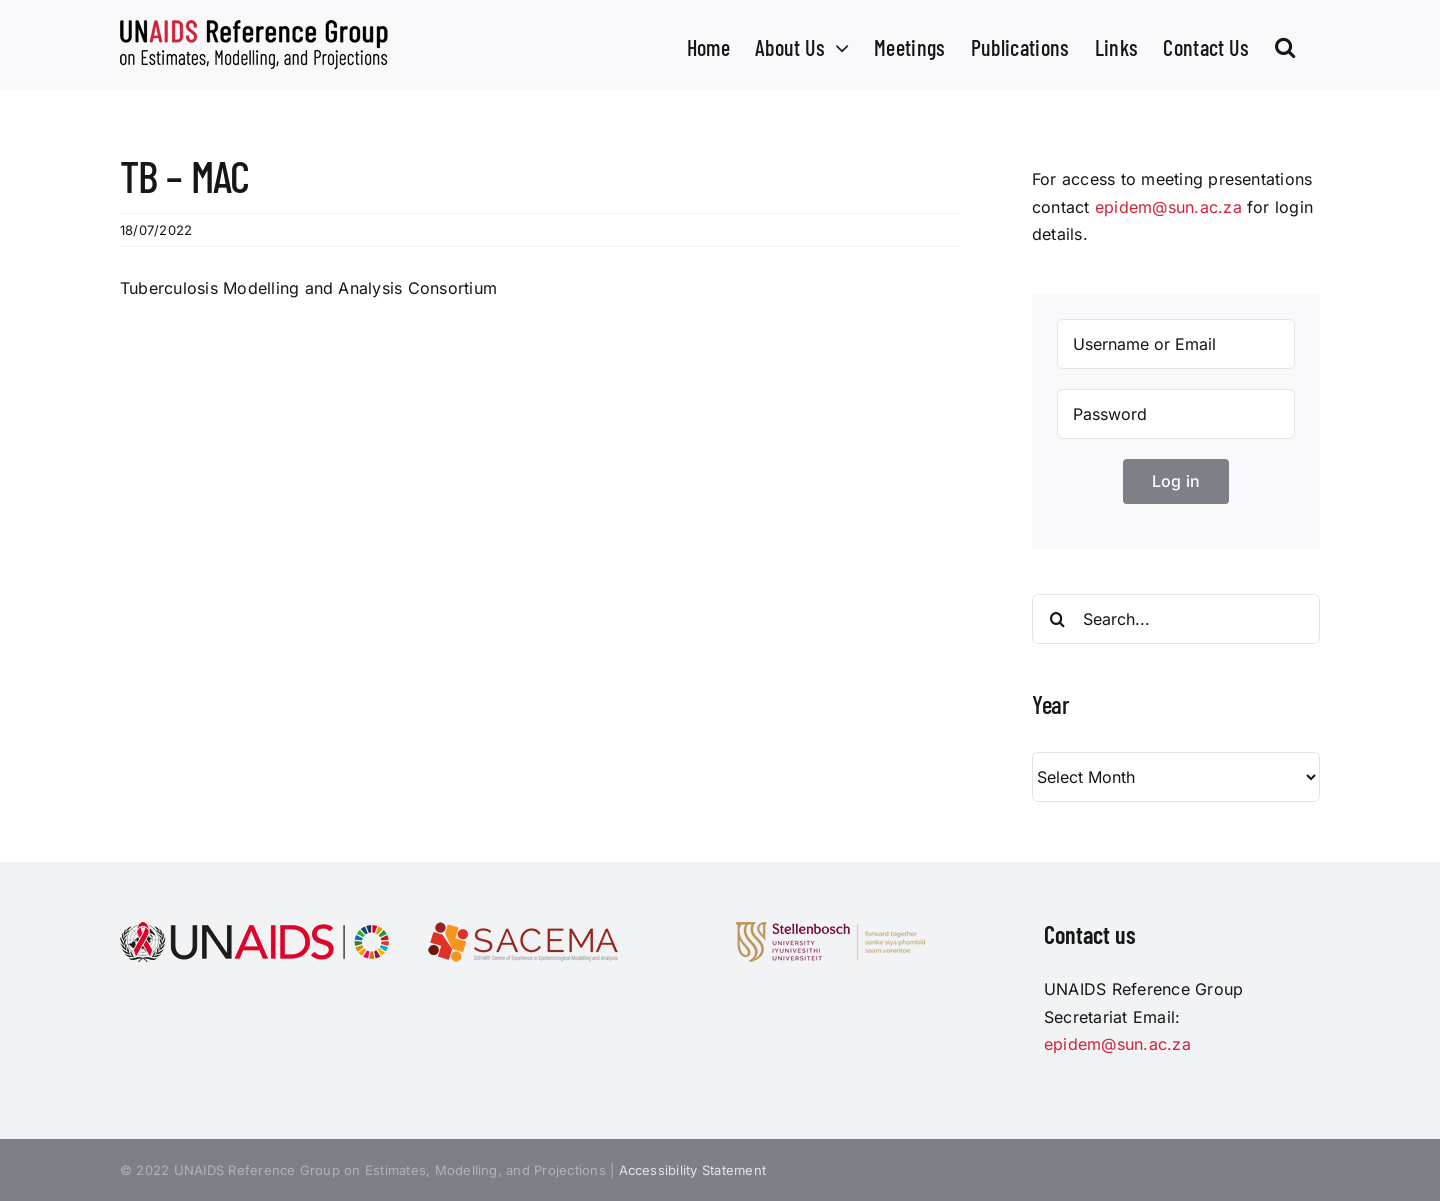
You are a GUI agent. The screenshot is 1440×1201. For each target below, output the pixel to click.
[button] (1285, 45)
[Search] (1057, 619)
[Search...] (1176, 619)
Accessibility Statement (693, 1170)
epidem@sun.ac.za (1168, 207)
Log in (1176, 481)
